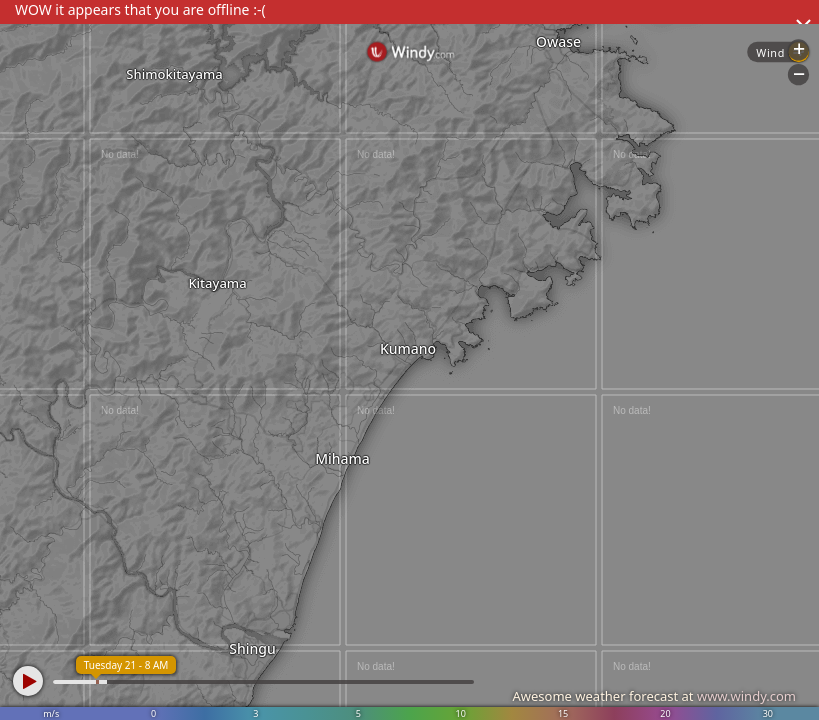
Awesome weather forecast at (654, 696)
